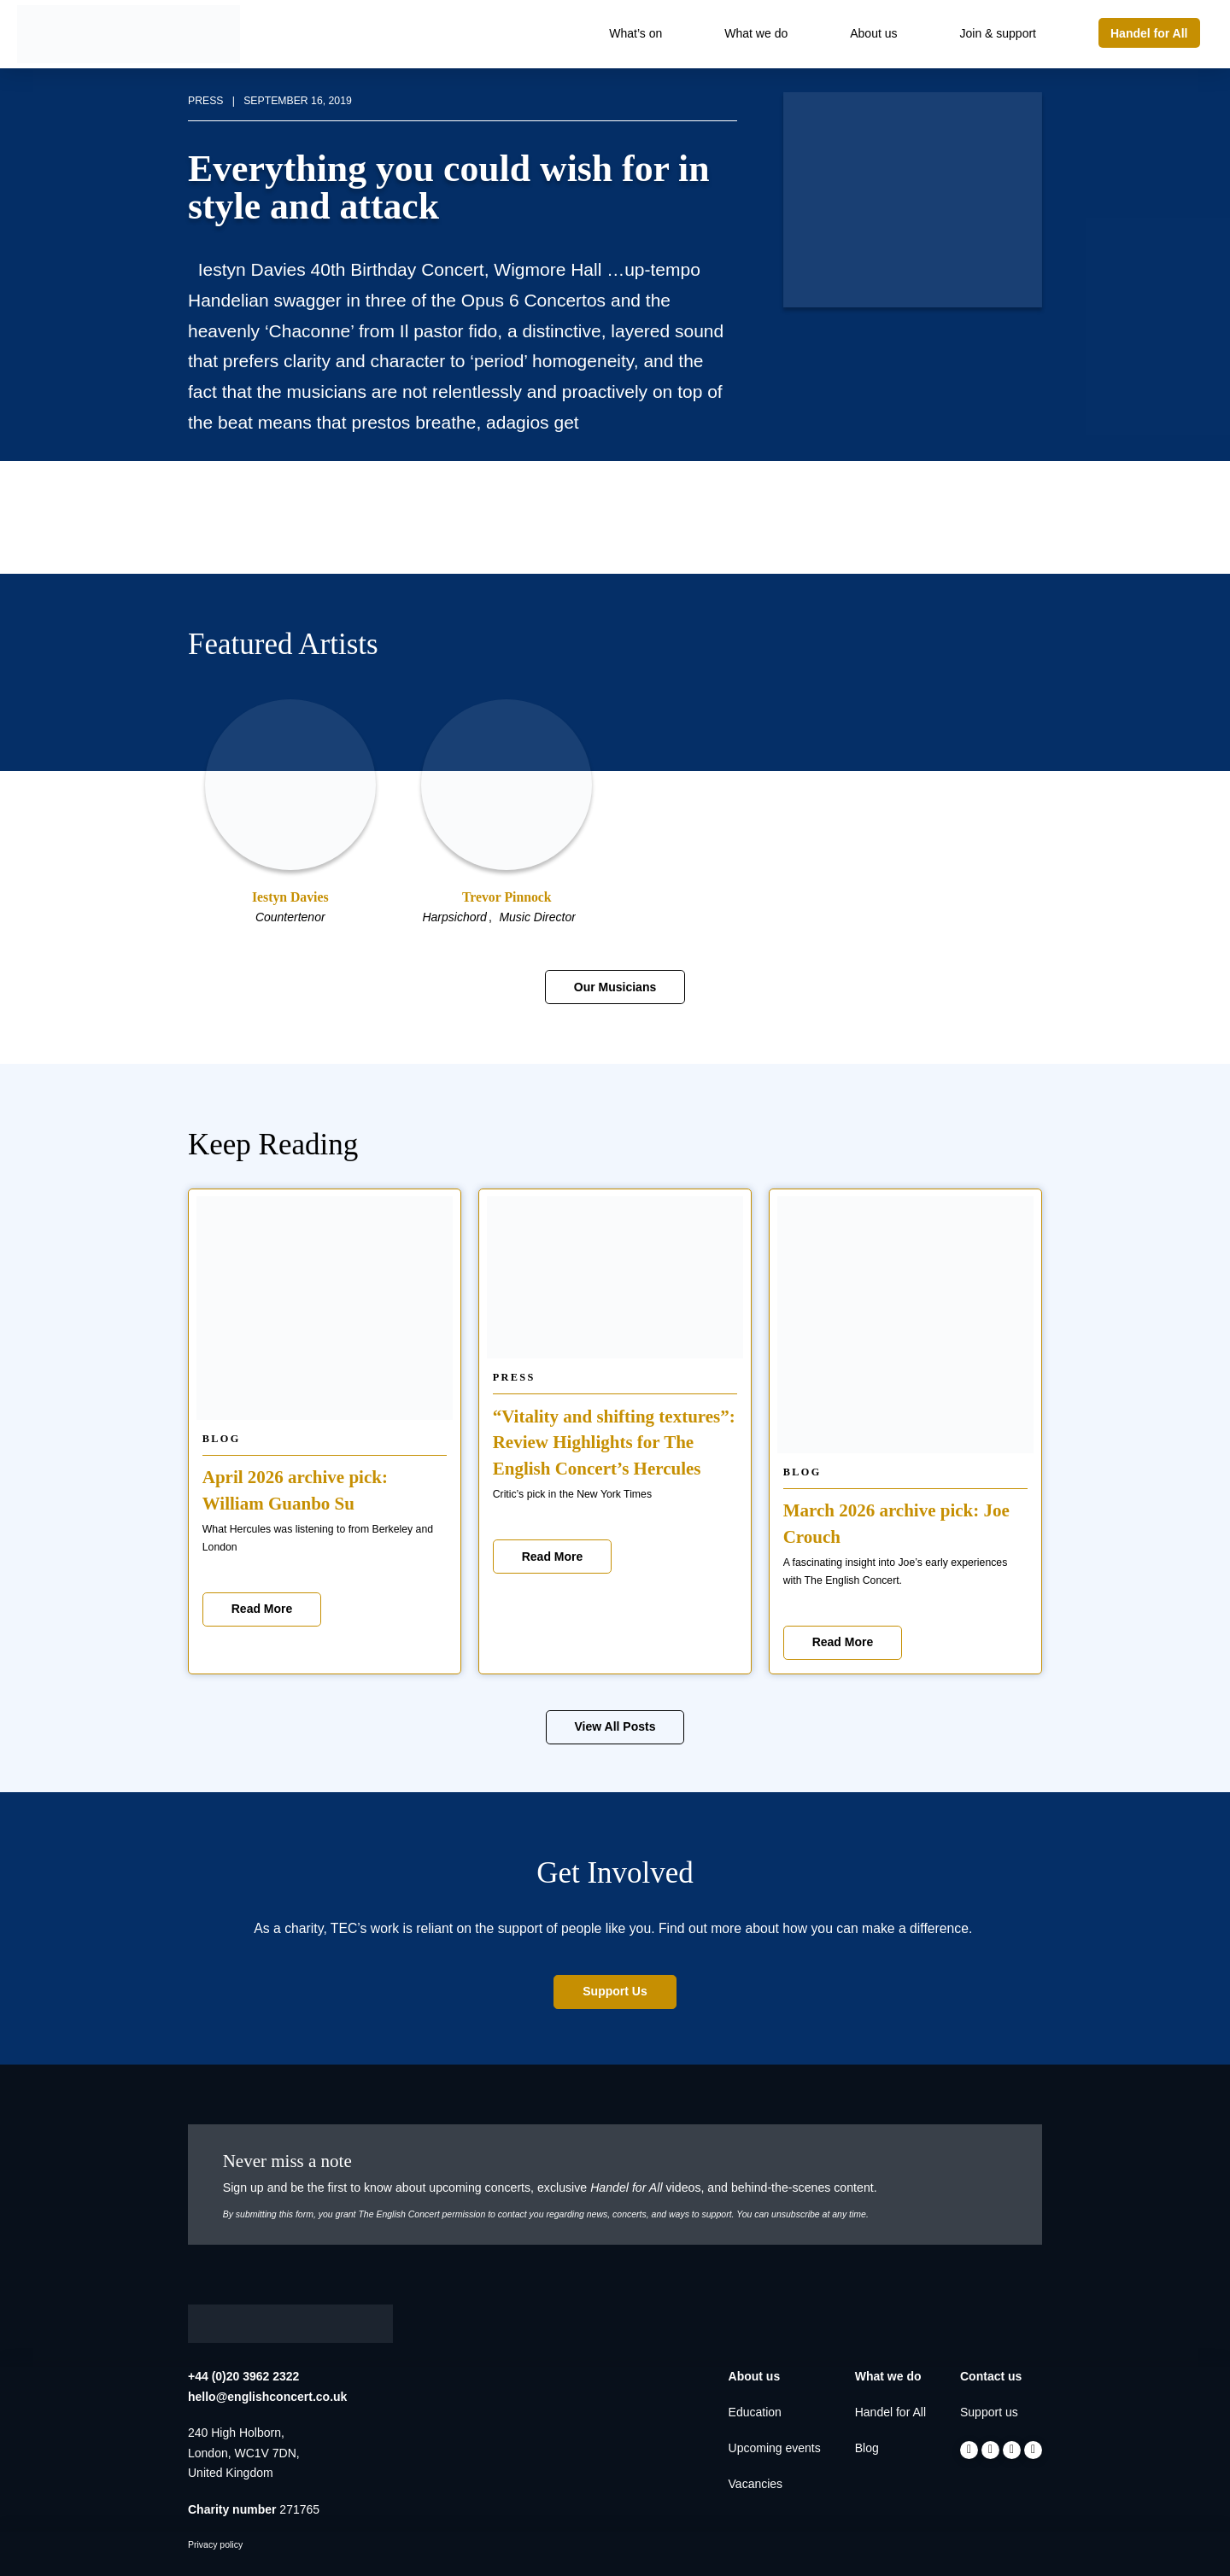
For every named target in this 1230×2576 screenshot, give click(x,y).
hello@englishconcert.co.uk (267, 2397)
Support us (989, 2412)
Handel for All (890, 2412)
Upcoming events (775, 2448)
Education (755, 2412)
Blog (221, 1439)
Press (514, 1377)
